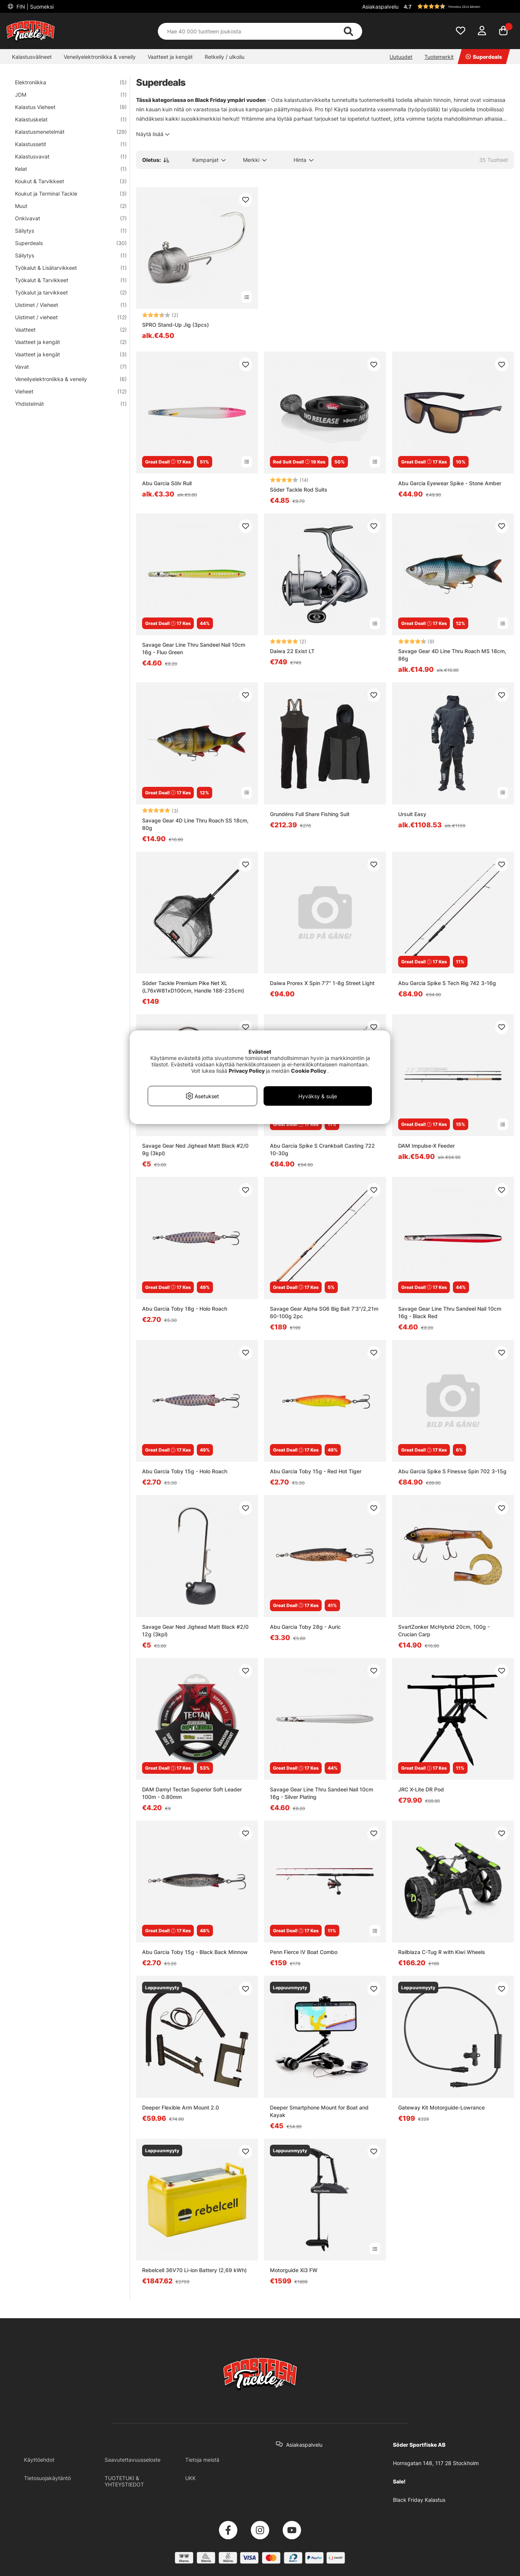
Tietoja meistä (202, 2459)
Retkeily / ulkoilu (224, 57)
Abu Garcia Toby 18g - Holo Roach (184, 1308)
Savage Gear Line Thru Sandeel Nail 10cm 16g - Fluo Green (193, 648)
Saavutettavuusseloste (132, 2459)
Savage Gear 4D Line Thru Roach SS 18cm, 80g (195, 824)
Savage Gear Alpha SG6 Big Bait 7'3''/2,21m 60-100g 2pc (324, 1312)
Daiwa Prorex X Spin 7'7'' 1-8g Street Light (322, 983)
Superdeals (484, 57)
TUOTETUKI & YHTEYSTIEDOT (124, 2481)
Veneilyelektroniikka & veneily (100, 57)
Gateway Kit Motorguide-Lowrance (441, 2107)
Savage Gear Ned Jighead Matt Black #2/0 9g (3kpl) (195, 1149)
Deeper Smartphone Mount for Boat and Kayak (319, 2111)
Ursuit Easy (412, 814)
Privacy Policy (247, 1070)
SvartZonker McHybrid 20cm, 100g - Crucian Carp (444, 1630)
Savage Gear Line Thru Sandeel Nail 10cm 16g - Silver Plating (321, 1793)
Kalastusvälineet (32, 57)
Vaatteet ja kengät (170, 57)
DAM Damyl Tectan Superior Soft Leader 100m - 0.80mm (192, 1793)
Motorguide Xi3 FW (294, 2270)
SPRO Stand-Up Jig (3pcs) (175, 324)
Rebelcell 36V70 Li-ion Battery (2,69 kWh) (194, 2270)
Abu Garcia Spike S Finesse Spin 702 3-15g (452, 1471)
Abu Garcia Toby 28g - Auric (305, 1627)
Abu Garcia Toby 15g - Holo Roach (184, 1471)
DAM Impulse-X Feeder (426, 1145)
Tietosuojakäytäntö (47, 2478)
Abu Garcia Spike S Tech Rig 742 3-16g (447, 983)
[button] (458, 6)
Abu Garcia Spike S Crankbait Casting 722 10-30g (322, 1149)
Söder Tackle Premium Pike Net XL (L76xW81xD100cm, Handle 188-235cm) (193, 987)
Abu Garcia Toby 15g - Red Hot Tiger (315, 1471)
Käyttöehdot (39, 2459)
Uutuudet (401, 57)
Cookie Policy (308, 1070)
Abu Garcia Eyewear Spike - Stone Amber (449, 483)
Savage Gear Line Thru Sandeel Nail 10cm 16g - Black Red (449, 1312)
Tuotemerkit (439, 57)
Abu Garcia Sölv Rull (167, 483)
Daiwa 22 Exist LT (292, 651)
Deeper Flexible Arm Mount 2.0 (180, 2107)
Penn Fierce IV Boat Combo (303, 1952)
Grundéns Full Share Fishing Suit (309, 814)
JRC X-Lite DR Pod (421, 1789)
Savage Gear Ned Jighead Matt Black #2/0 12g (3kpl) (195, 1630)
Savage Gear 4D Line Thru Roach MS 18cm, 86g (452, 655)
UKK (190, 2478)
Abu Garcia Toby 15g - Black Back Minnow (195, 1952)
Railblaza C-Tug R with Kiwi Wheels (441, 1952)
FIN (34, 6)
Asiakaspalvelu (380, 6)
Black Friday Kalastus (419, 2500)
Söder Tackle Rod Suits (298, 489)
